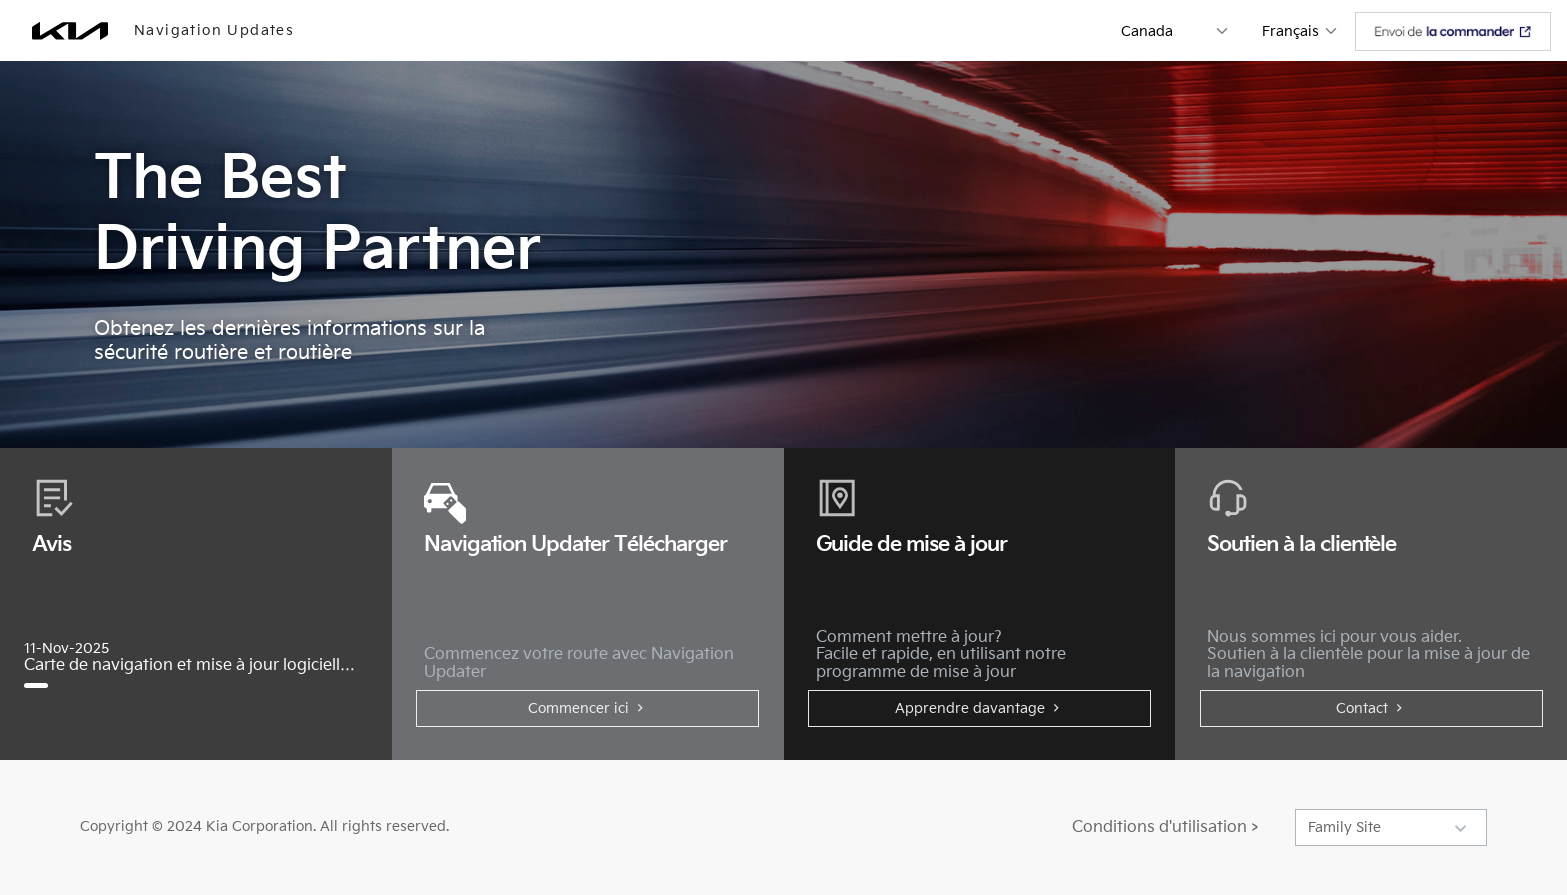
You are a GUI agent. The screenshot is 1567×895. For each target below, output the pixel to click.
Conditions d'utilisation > (1165, 827)
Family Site (1344, 827)
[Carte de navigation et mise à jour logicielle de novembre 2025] (44, 685)
